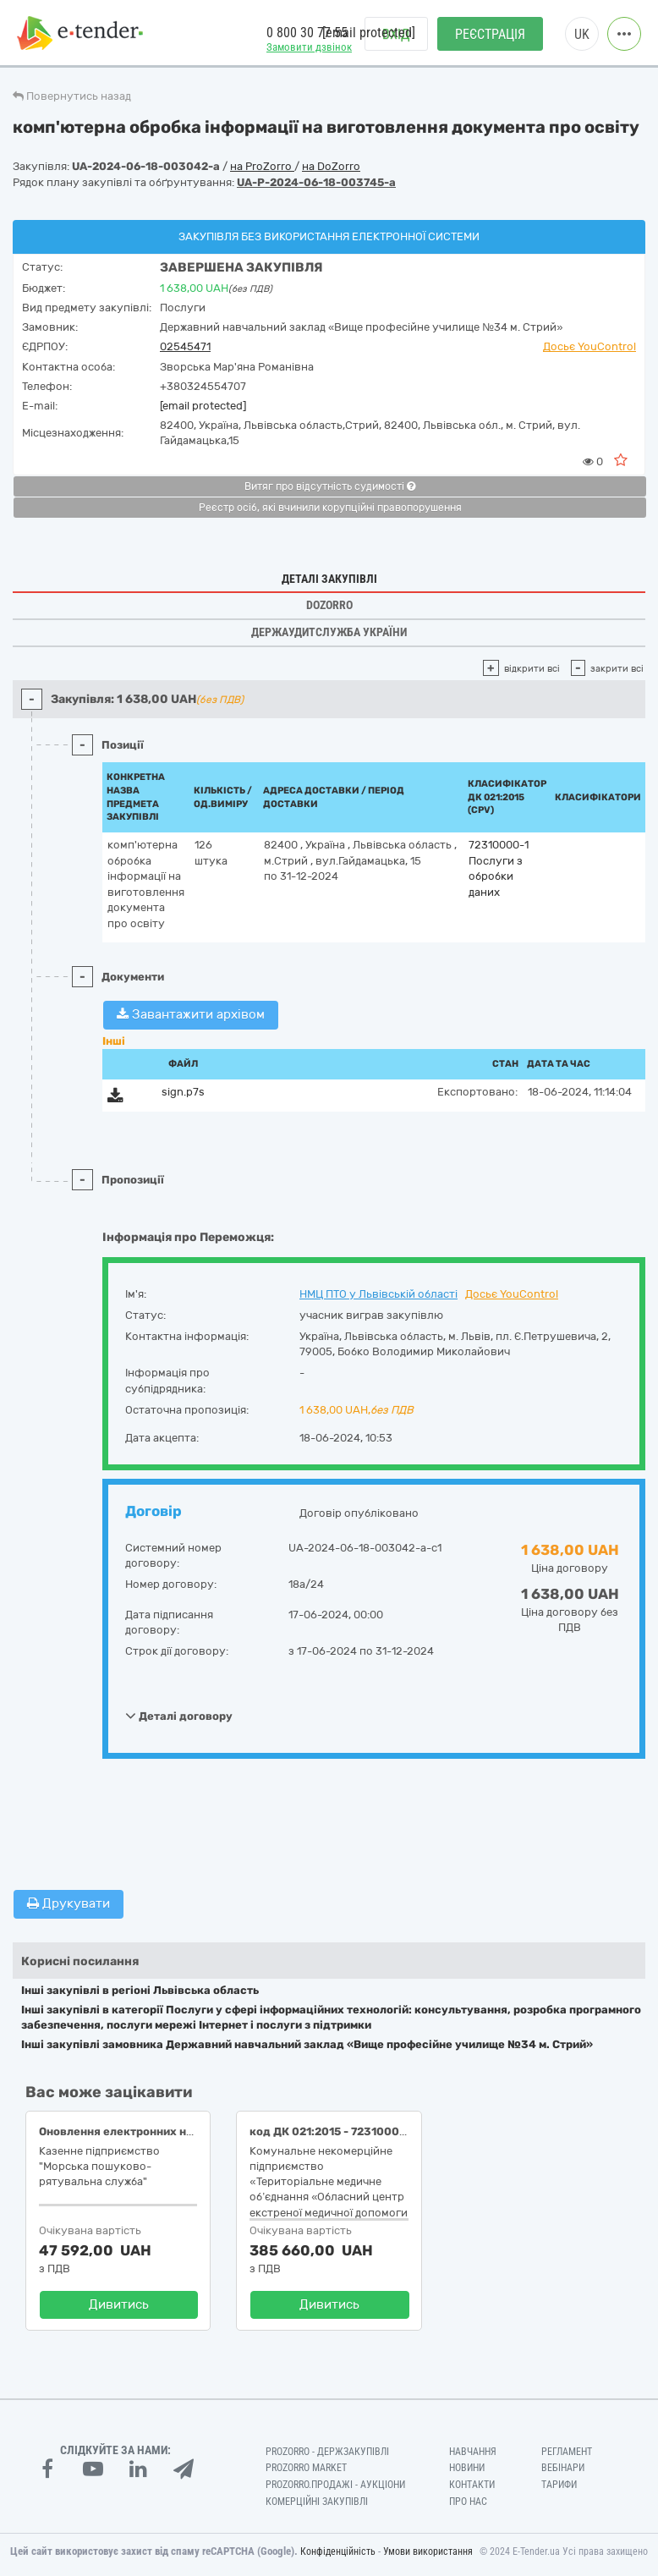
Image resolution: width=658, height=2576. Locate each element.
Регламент (566, 2452)
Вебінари (562, 2468)
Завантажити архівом (191, 1014)
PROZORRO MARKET (306, 2468)
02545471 (185, 346)
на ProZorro (262, 166)
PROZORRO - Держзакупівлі (327, 2452)
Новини (467, 2468)
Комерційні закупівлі (317, 2501)
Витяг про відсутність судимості (329, 486)
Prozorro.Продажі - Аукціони (335, 2485)
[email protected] (203, 405)
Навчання (472, 2452)
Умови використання (428, 2551)
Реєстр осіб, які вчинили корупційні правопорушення (330, 508)
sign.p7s (183, 1091)
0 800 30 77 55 (307, 33)
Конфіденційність (338, 2551)
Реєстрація (490, 34)
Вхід (396, 34)
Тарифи (559, 2485)
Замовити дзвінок (309, 47)
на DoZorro (331, 166)
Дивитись (119, 2304)
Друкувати (68, 1903)
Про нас (468, 2501)
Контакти (472, 2485)
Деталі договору (179, 1715)
